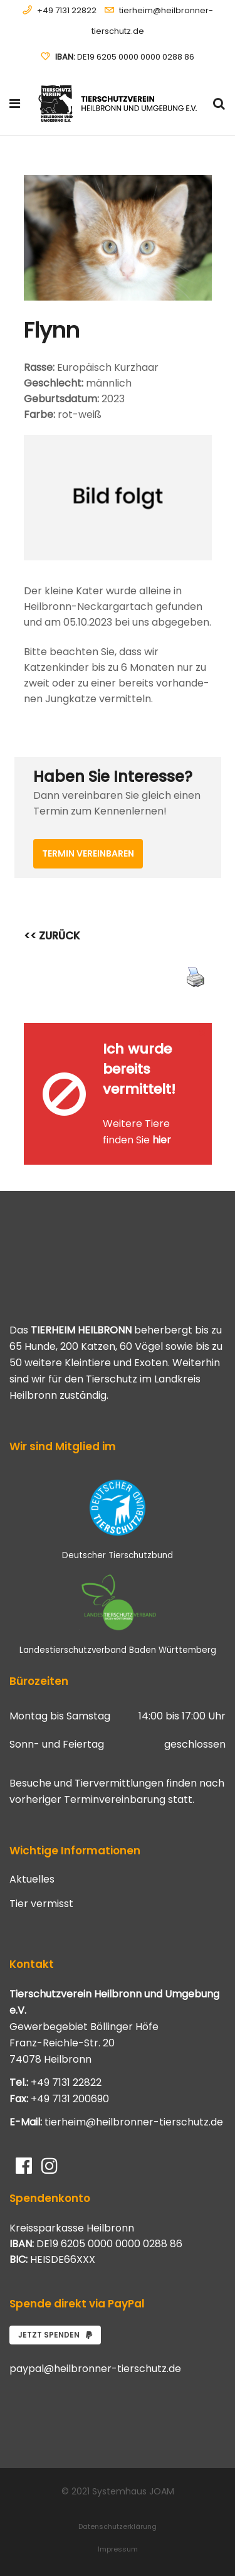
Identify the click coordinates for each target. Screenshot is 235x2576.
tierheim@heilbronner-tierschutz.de (133, 2122)
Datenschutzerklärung (117, 2526)
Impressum (118, 2549)
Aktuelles (32, 1879)
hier (161, 1140)
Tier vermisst (41, 1904)
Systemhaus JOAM (133, 2491)
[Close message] (203, 1032)
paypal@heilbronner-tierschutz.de (95, 2368)
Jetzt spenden (55, 2334)
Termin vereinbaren (88, 853)
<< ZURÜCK (52, 935)
